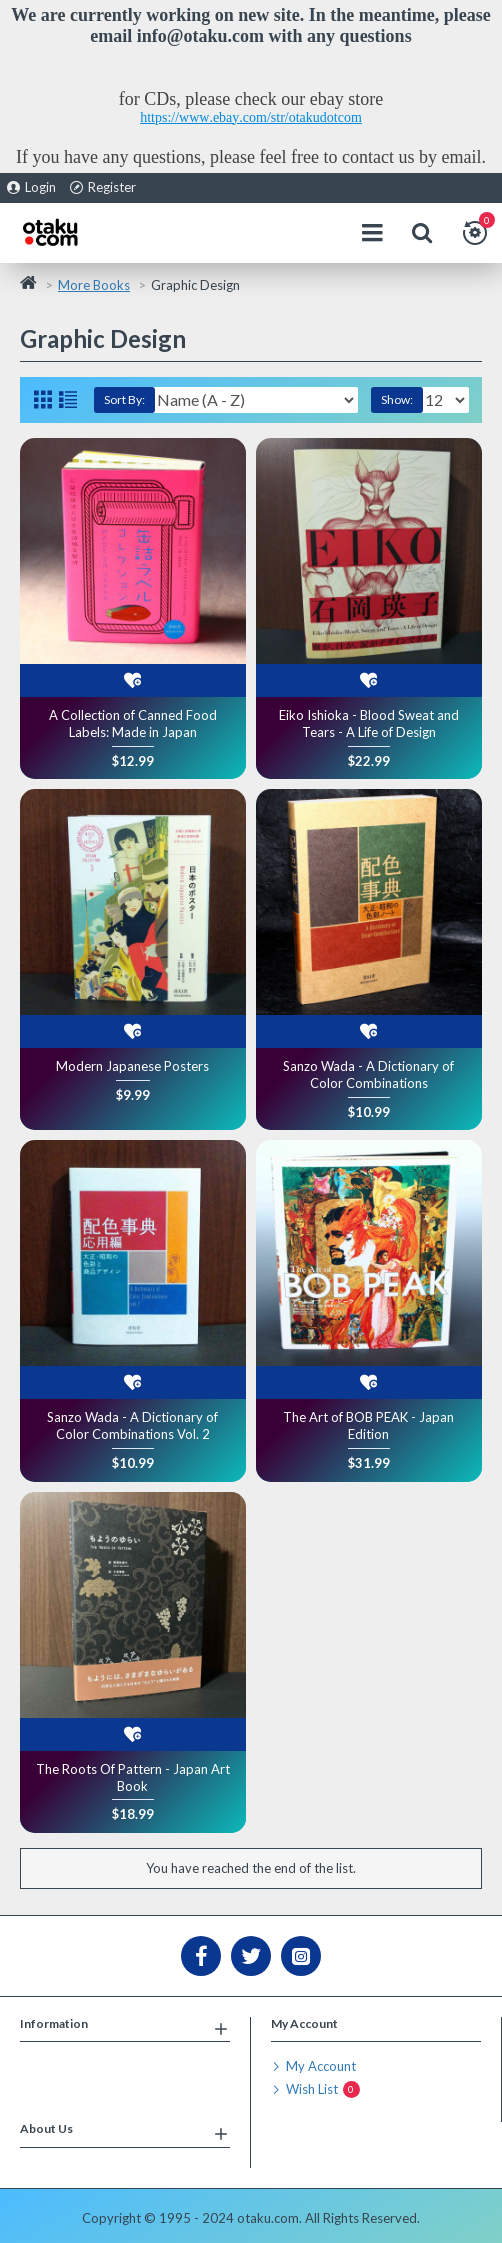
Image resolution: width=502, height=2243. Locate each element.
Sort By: (124, 399)
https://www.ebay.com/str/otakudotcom (251, 117)
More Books (94, 285)
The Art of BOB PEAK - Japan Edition (368, 1425)
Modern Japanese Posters (132, 1066)
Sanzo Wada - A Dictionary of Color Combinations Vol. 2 (132, 1425)
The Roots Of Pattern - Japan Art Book (133, 1777)
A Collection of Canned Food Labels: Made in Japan (133, 723)
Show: (397, 399)
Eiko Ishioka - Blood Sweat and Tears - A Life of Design (369, 723)
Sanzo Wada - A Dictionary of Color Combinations (368, 1074)
